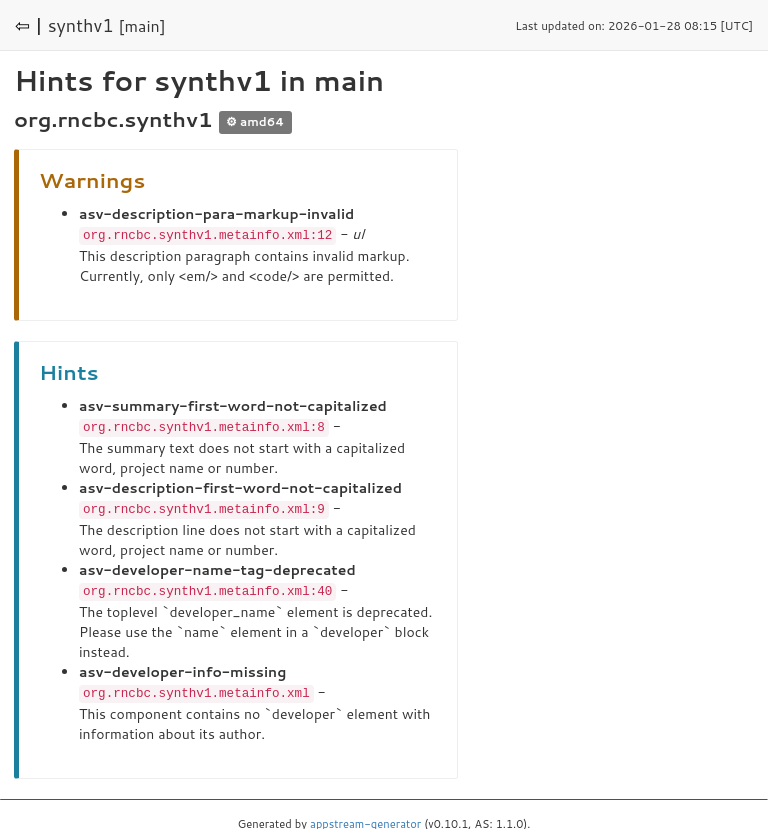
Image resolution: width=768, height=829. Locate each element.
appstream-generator (365, 819)
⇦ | (29, 25)
